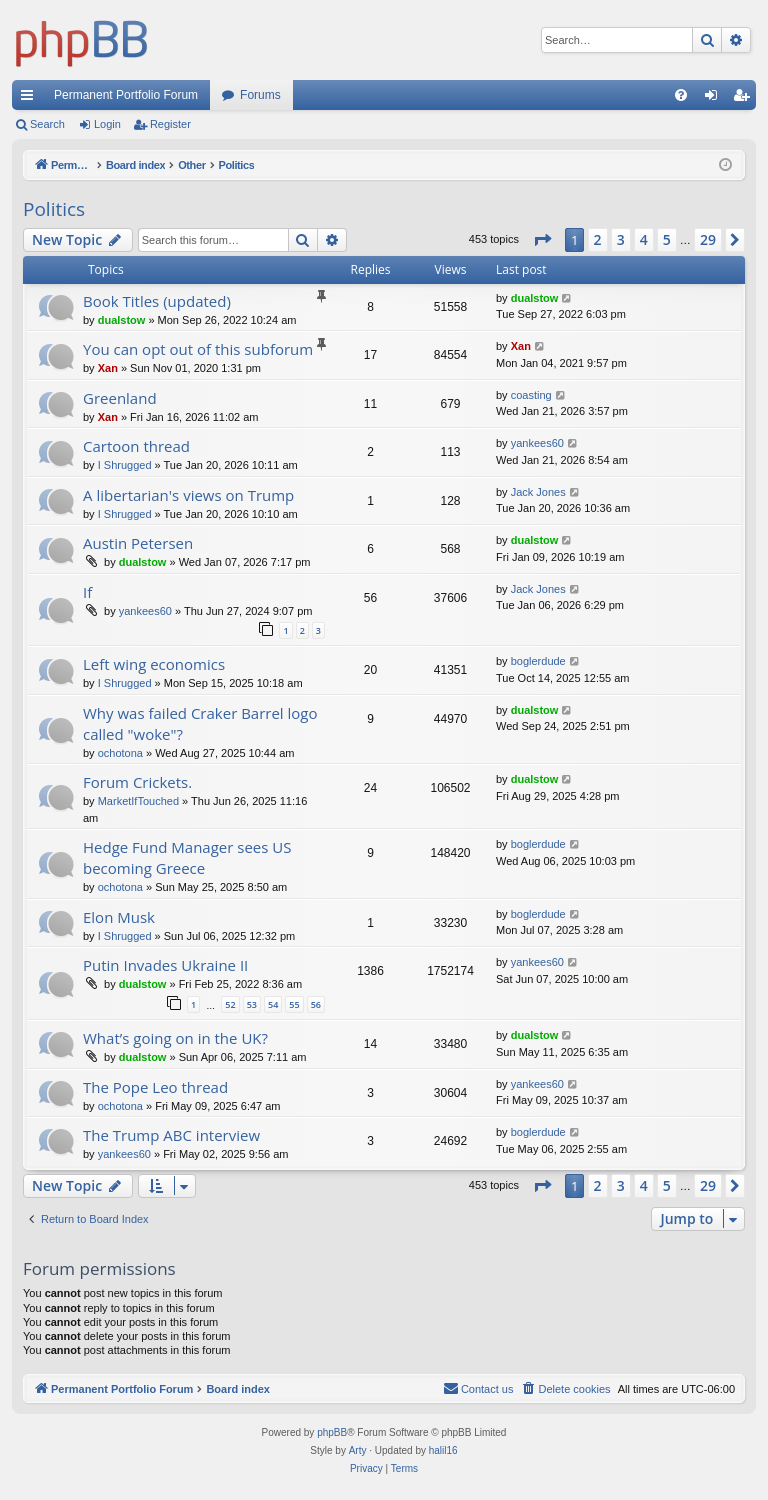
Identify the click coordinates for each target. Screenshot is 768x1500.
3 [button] (621, 239)
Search (47, 124)
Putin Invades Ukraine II (165, 965)
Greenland (120, 398)
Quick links (31, 99)
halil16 (443, 1450)
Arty (358, 1450)
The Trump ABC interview (171, 1135)
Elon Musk (119, 917)
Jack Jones (538, 492)
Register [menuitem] (745, 99)
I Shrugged (125, 465)
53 (252, 1004)
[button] (542, 240)
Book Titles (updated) (157, 301)
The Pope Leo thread (155, 1087)
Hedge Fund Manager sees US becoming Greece (187, 857)
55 (294, 1004)
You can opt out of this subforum (198, 349)
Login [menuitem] (715, 99)
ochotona (120, 753)
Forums (260, 95)
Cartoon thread (136, 446)
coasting (531, 395)
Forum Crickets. (137, 782)
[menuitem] (681, 95)
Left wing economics (154, 664)
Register (170, 124)
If (87, 592)
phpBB (332, 1432)
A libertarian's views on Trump (188, 495)
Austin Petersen (138, 543)
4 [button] (644, 239)
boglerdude (538, 661)
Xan (108, 368)
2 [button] (598, 239)
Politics (54, 209)
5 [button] (667, 239)
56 (316, 1004)
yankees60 (537, 443)
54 (273, 1004)
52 (230, 1004)
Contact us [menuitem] (478, 1388)
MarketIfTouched (138, 801)
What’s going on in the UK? (175, 1038)
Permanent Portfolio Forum (126, 95)
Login (107, 124)
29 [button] (708, 239)
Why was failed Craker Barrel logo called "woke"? (200, 723)
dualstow (122, 320)
